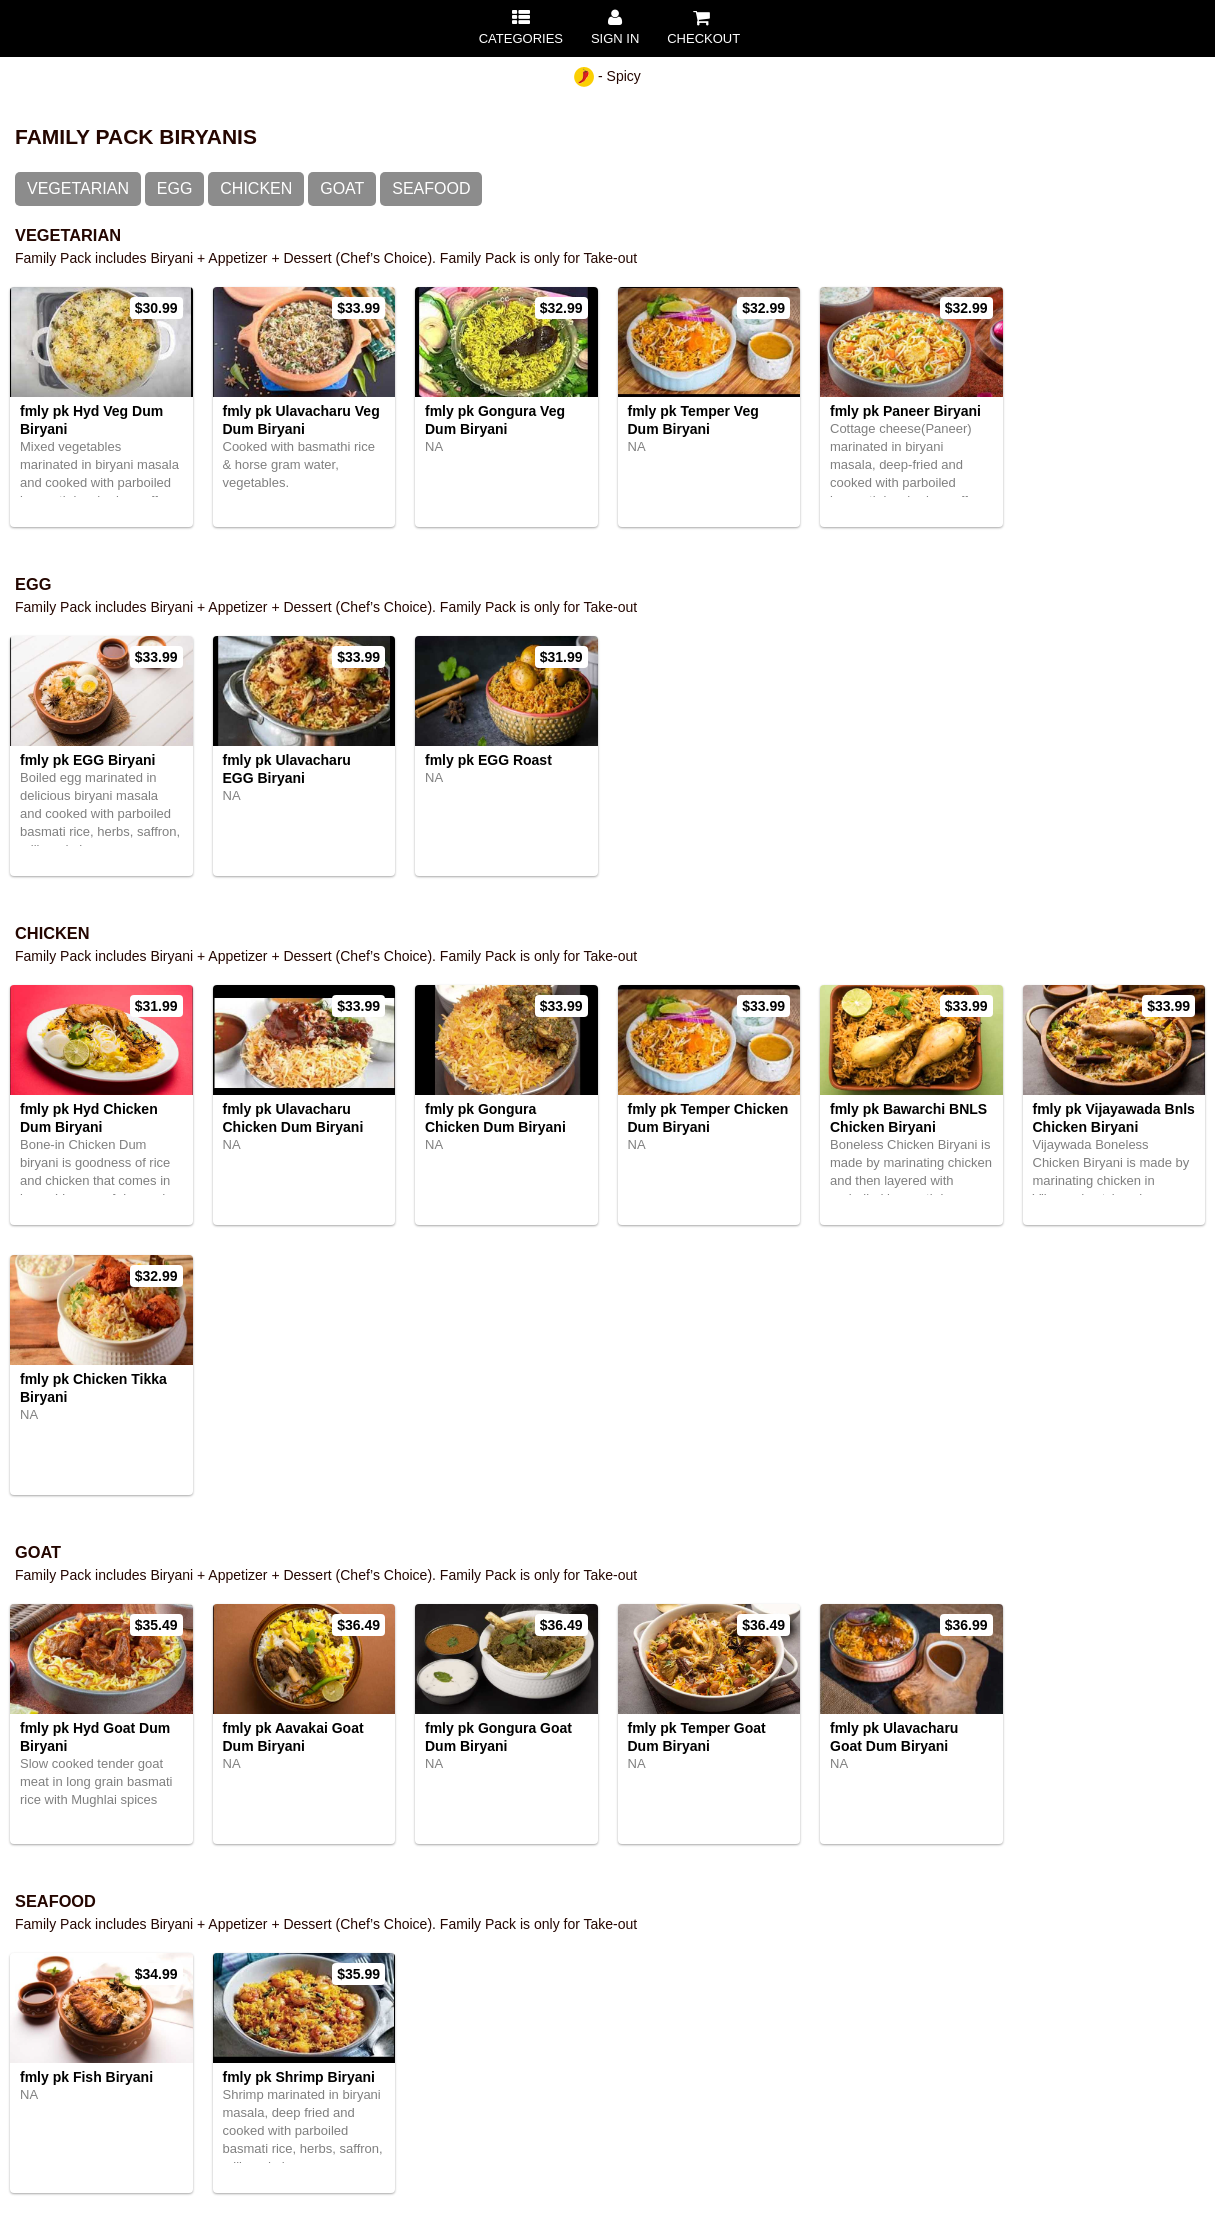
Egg (175, 188)
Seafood (431, 188)
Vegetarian (78, 188)
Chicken (256, 188)
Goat (342, 188)
